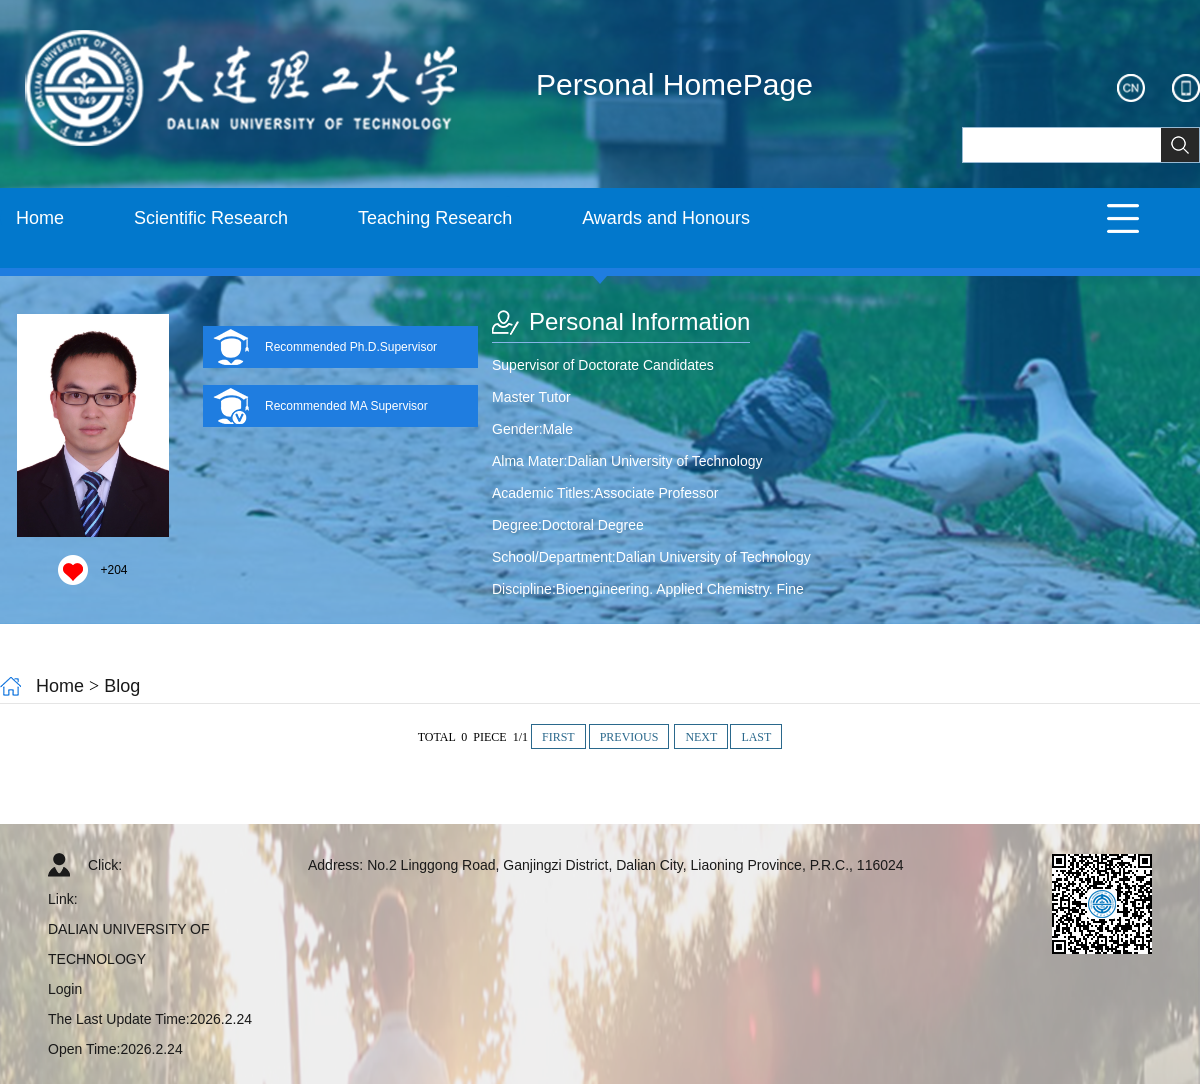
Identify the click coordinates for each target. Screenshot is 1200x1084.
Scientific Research (211, 218)
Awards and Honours (666, 218)
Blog (122, 686)
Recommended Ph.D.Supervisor (351, 347)
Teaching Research (435, 218)
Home (40, 218)
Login (65, 989)
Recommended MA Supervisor (346, 406)
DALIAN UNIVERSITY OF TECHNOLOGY (129, 944)
